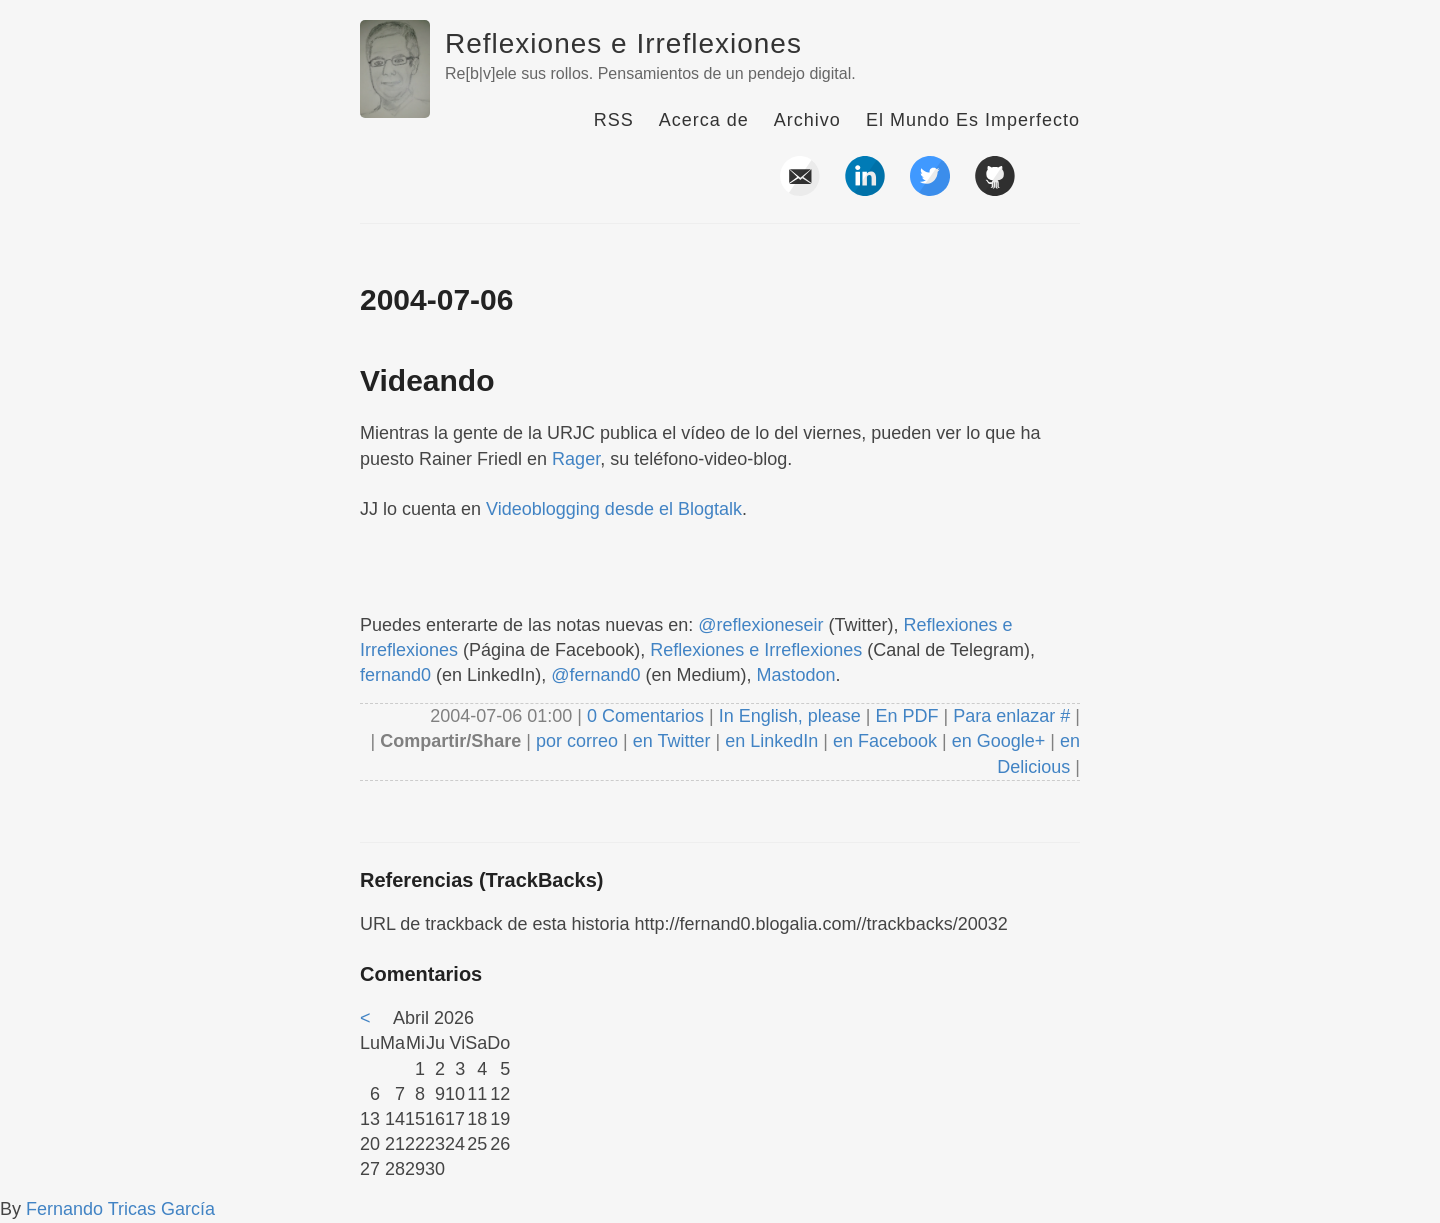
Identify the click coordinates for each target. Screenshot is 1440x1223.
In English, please (790, 716)
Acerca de (704, 120)
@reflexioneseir (760, 625)
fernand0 (395, 675)
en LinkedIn (771, 741)
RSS (614, 120)
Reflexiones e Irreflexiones (623, 43)
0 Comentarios (648, 716)
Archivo (807, 120)
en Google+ (999, 741)
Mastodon (796, 675)
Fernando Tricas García (120, 1209)
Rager (576, 459)
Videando (427, 380)
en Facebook (882, 741)
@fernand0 (595, 675)
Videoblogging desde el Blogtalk (614, 509)
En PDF (907, 716)
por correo (574, 741)
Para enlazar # (1011, 716)
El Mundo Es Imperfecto (973, 120)
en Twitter (672, 741)
